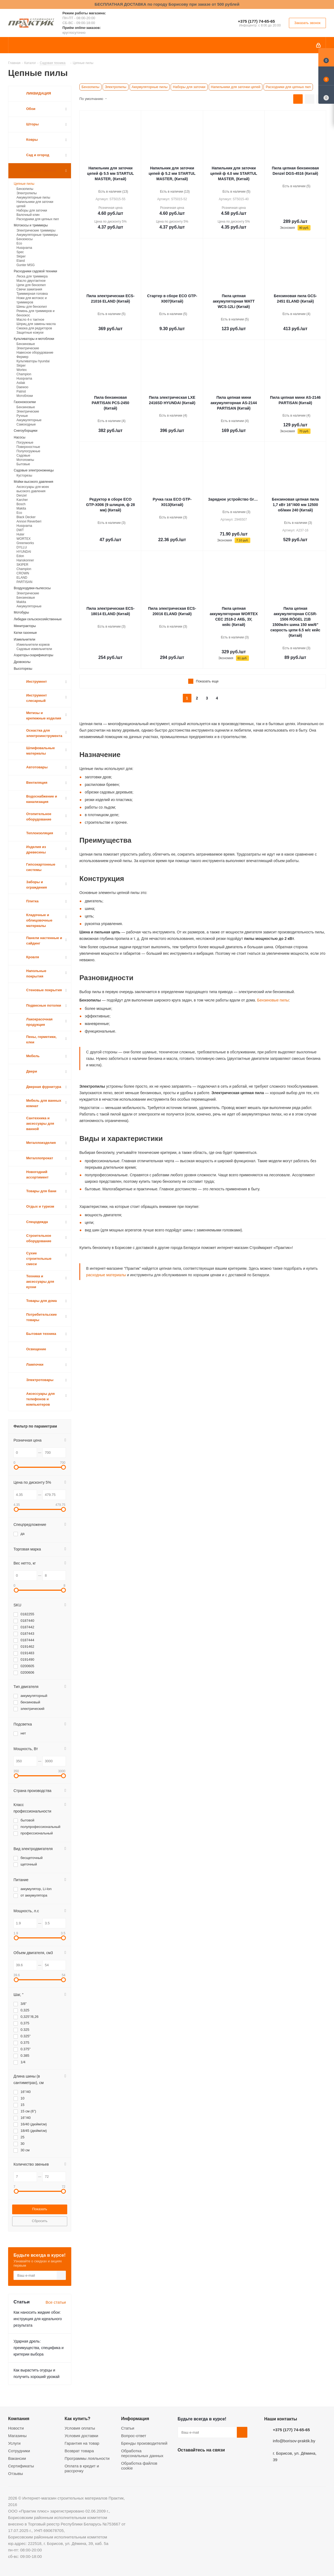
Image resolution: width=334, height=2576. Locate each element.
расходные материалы (106, 1275)
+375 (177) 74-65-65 (256, 21)
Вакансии (17, 2458)
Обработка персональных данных (142, 2453)
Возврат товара (79, 2450)
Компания (18, 2418)
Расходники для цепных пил (288, 87)
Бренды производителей (144, 2443)
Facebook (196, 2462)
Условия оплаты (80, 2428)
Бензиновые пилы (273, 1000)
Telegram (223, 2462)
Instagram (210, 2462)
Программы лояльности (87, 2458)
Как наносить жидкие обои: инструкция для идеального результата (38, 2318)
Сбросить (40, 2221)
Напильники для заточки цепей (236, 87)
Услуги (14, 2443)
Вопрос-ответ (133, 2435)
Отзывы (15, 2473)
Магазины (17, 2435)
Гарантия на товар (82, 2443)
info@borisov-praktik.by (294, 2440)
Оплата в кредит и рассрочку (82, 2468)
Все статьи (56, 2302)
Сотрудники (19, 2450)
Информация (135, 2418)
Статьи (127, 2428)
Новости (16, 2428)
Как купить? (77, 2418)
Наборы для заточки (189, 87)
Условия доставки (81, 2435)
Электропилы (115, 87)
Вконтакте (183, 2462)
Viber (237, 2462)
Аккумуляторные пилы (150, 87)
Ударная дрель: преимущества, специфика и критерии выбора (39, 2347)
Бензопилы (90, 87)
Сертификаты (21, 2466)
